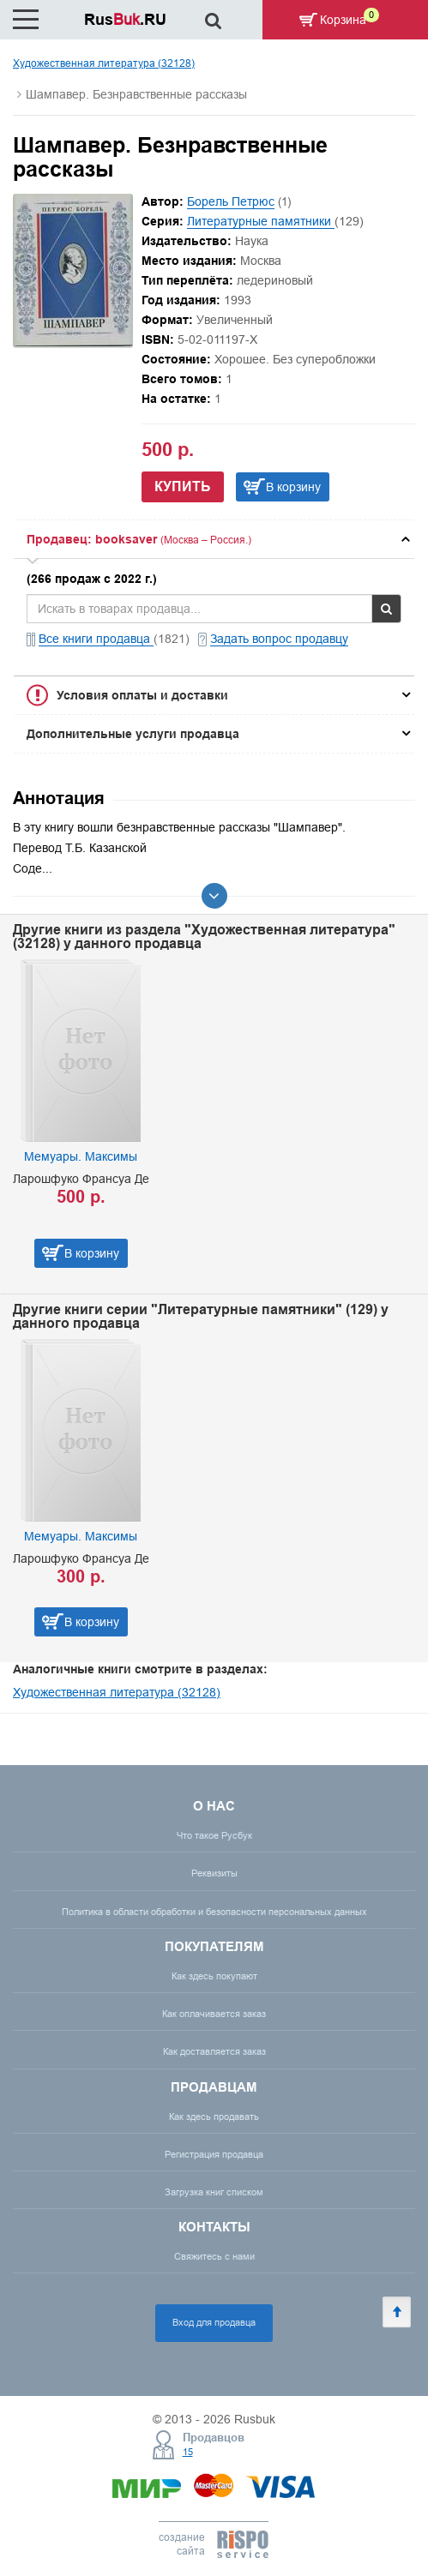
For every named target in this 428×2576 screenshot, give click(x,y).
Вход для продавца (214, 2322)
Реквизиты (214, 1873)
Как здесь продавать (214, 2117)
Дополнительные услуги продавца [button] (133, 734)
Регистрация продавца (214, 2154)
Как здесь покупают (214, 1976)
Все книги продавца (96, 639)
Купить (182, 486)
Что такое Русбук (214, 1835)
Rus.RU (125, 19)
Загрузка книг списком (214, 2192)
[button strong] (214, 539)
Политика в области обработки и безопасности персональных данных (214, 1912)
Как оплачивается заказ (214, 2014)
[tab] (214, 539)
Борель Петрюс (230, 201)
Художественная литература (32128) (104, 63)
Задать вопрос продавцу (279, 639)
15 (188, 2452)
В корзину (293, 487)
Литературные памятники (261, 221)
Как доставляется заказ (214, 2051)
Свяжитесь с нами (214, 2256)
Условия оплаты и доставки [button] (142, 695)
